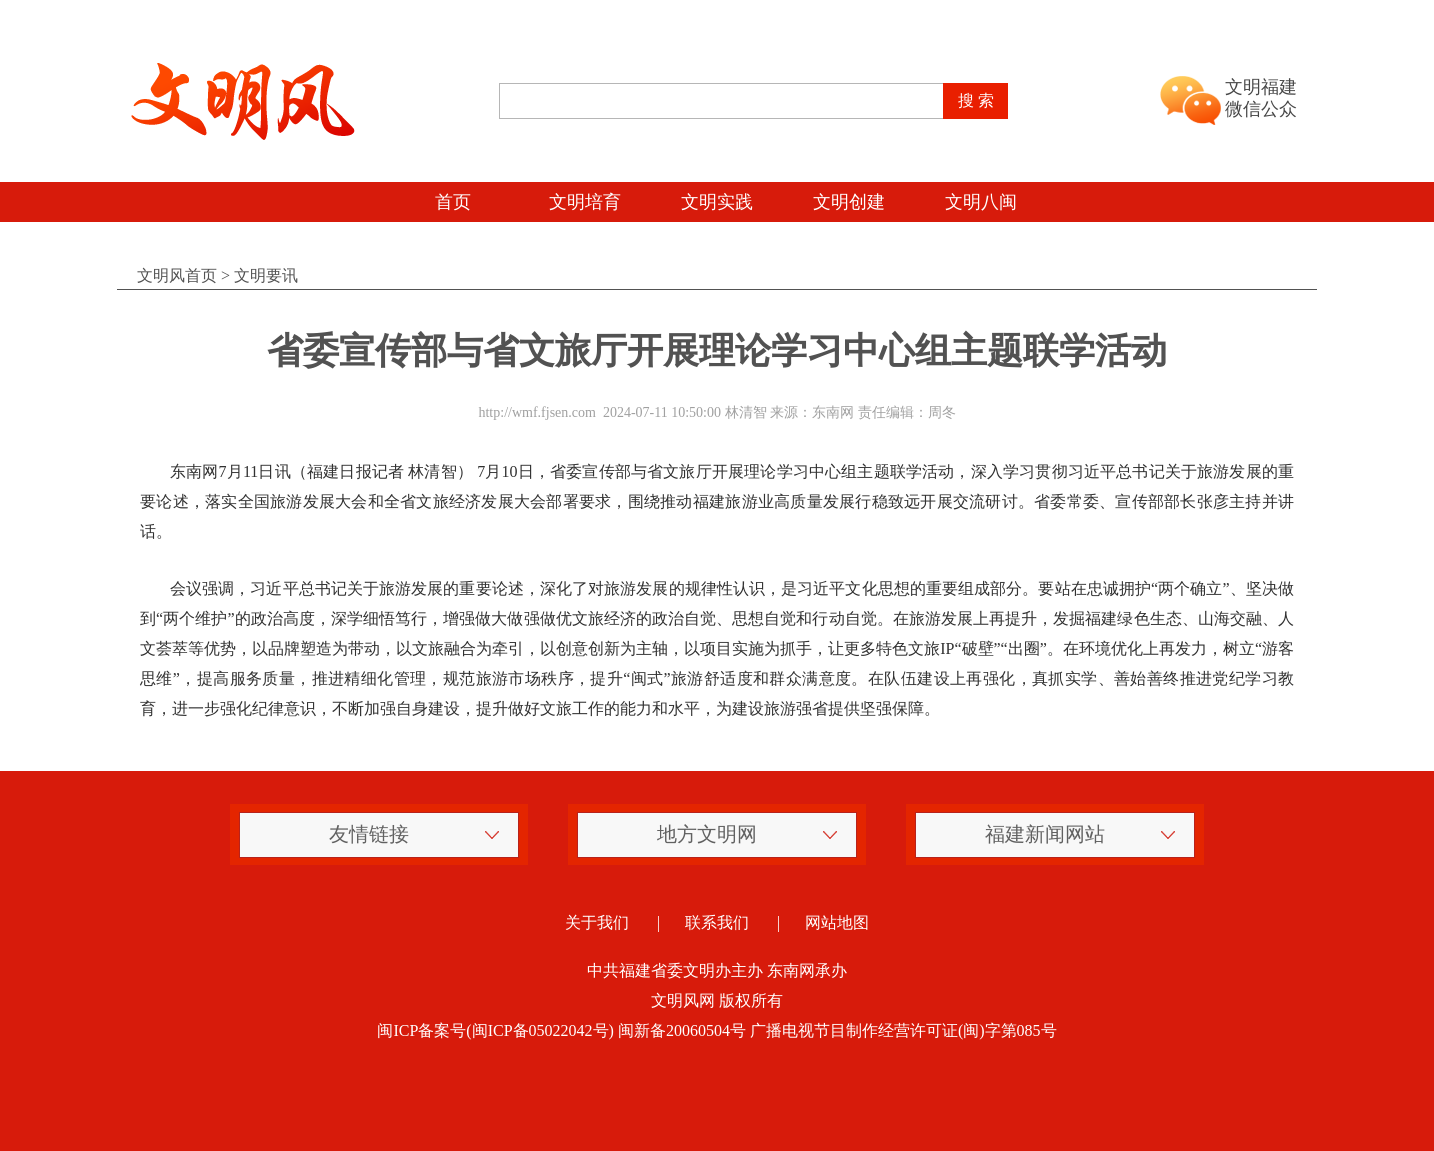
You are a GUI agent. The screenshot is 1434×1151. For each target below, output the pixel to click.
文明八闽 (981, 202)
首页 (453, 202)
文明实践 (717, 202)
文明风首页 (177, 275)
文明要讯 (266, 275)
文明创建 (849, 202)
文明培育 (585, 202)
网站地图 (837, 922)
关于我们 (597, 922)
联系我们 (717, 922)
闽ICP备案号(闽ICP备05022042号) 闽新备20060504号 (561, 1030)
